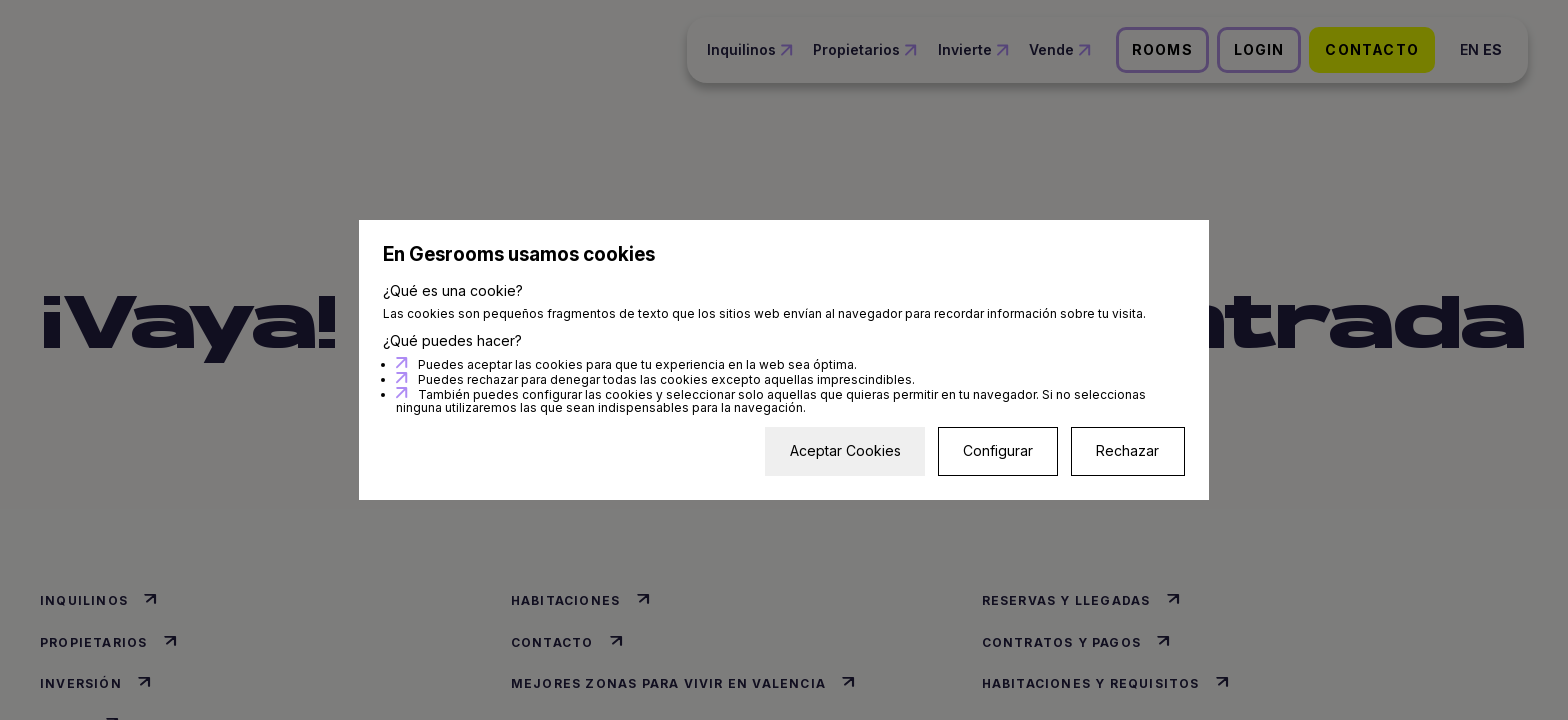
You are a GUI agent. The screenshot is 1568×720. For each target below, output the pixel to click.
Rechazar (1127, 450)
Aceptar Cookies (845, 450)
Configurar (998, 450)
